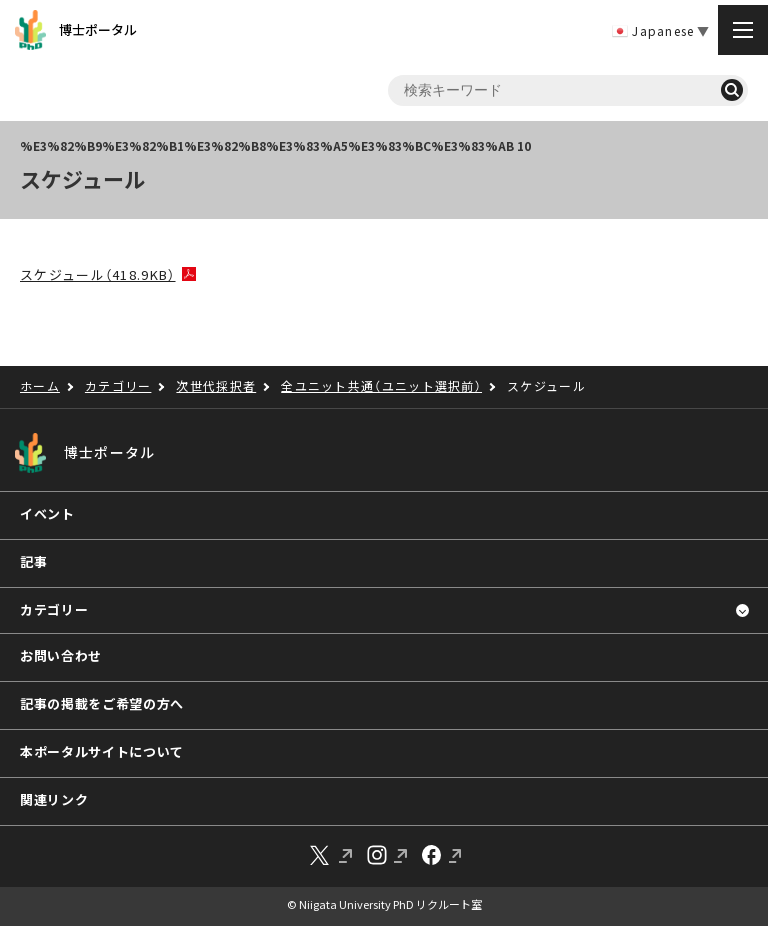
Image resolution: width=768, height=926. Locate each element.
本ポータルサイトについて (102, 751)
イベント (47, 513)
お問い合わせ (61, 655)
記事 (33, 561)
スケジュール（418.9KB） (98, 274)
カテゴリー (54, 609)
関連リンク (54, 799)
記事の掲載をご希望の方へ (102, 703)
